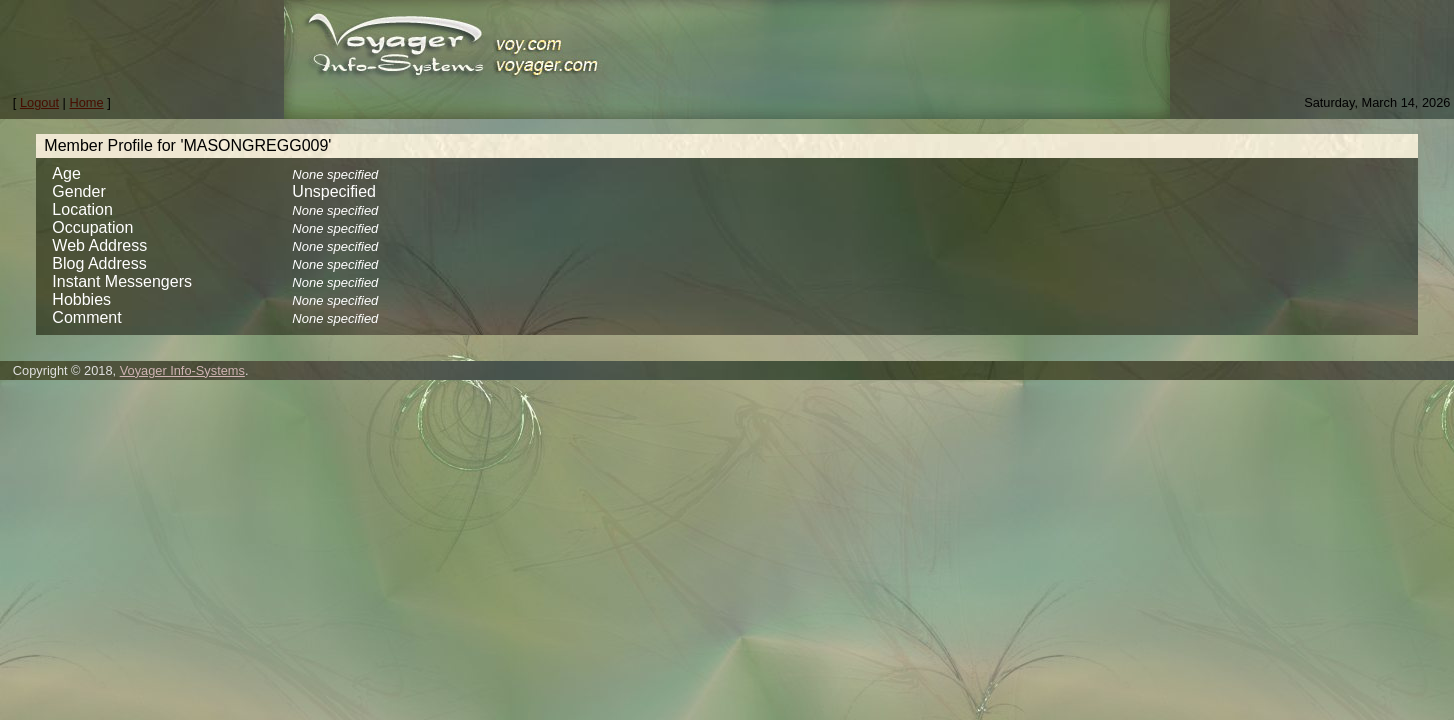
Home (87, 102)
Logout (39, 102)
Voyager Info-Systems (182, 370)
